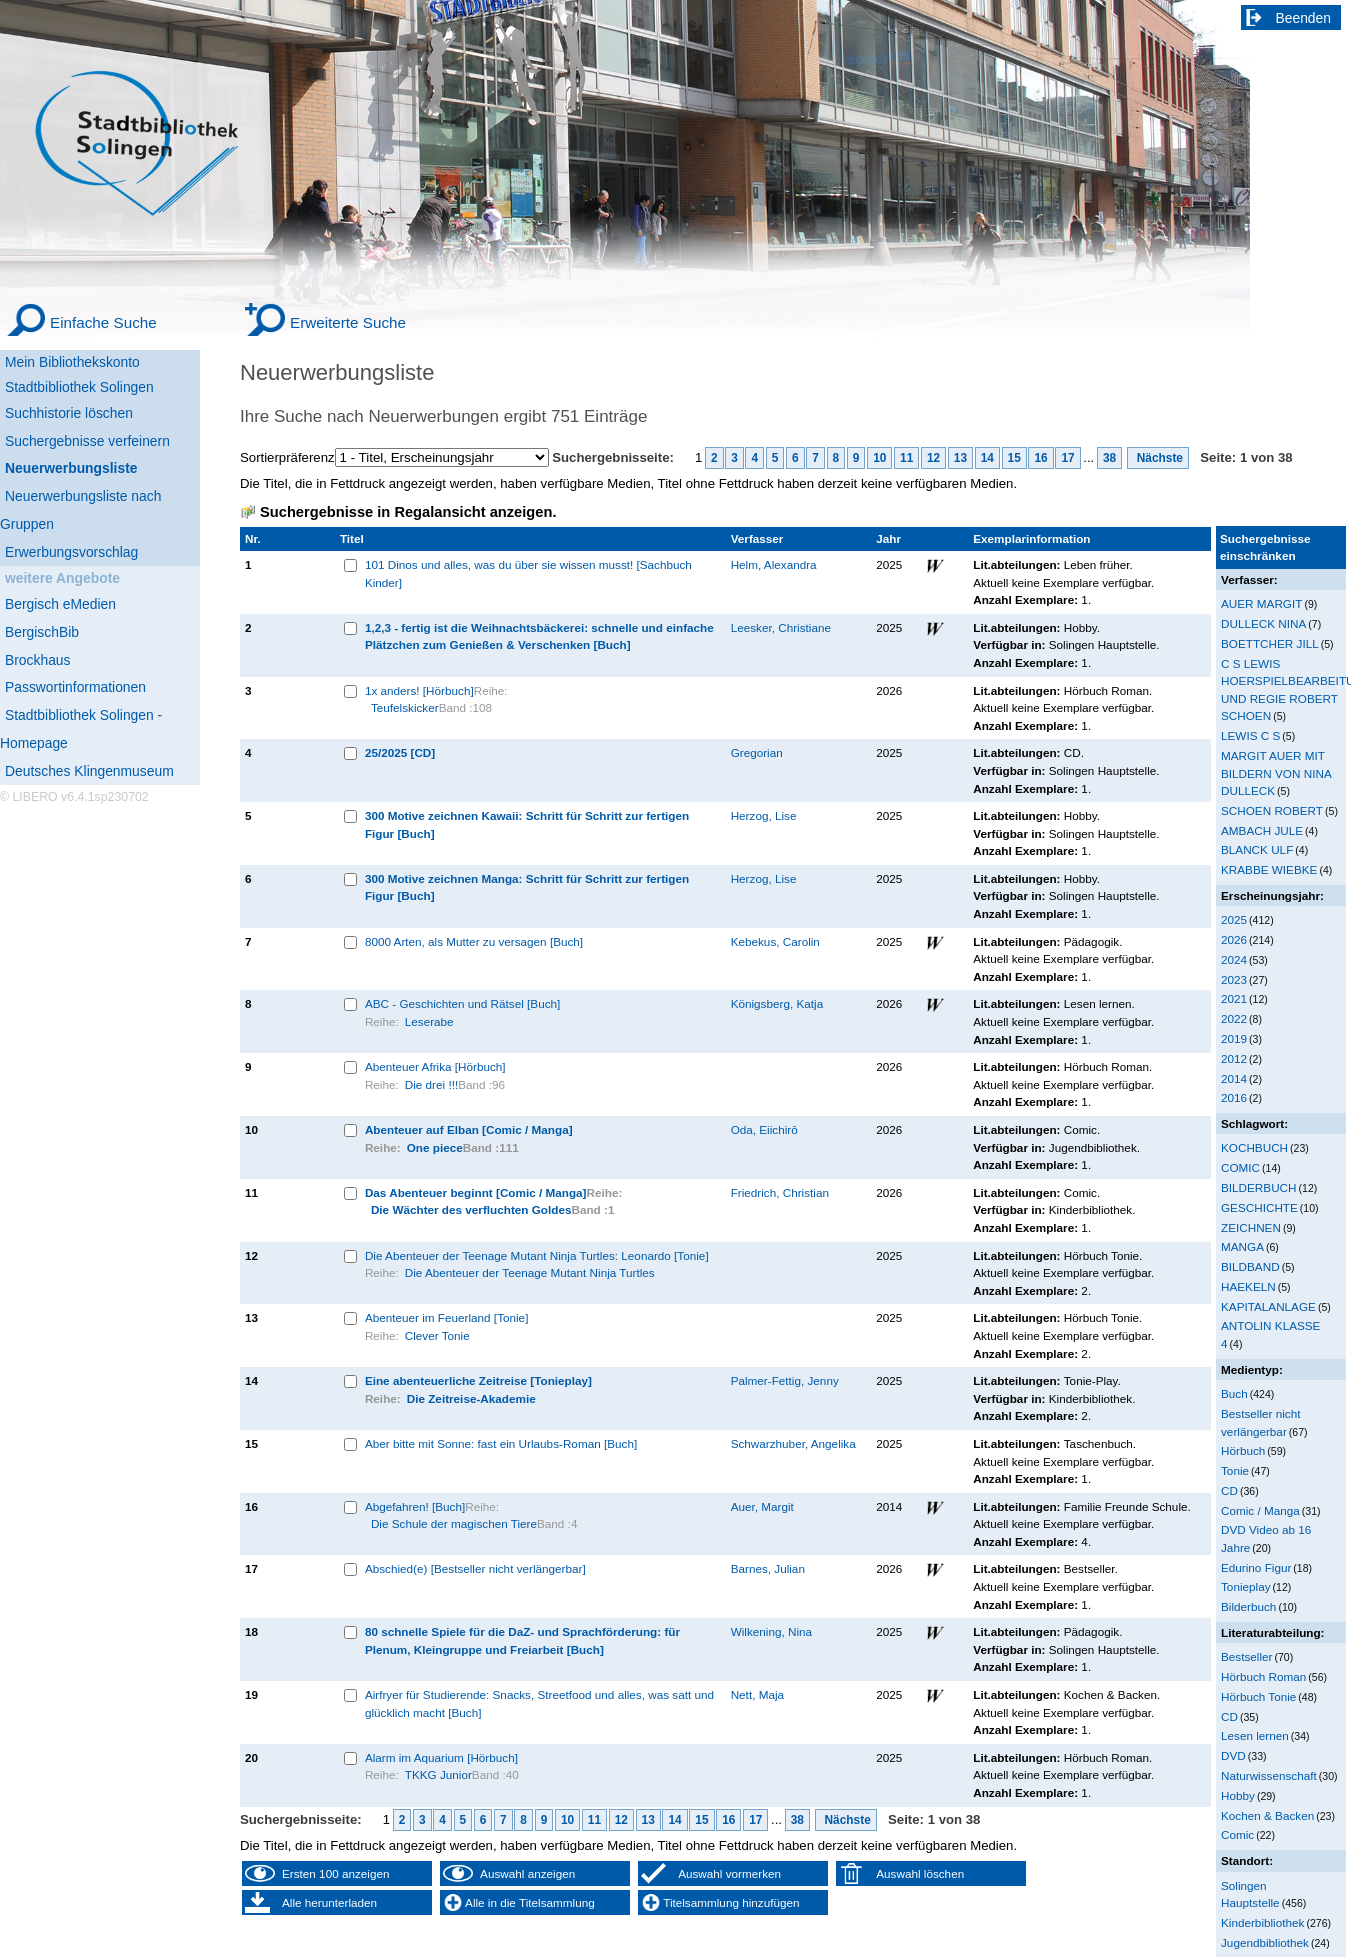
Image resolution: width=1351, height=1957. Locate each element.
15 (1014, 458)
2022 (1234, 1018)
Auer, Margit (762, 1506)
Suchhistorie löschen (69, 413)
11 (906, 458)
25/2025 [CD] (400, 752)
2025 (1234, 919)
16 (1040, 458)
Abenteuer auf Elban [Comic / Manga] (469, 1129)
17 (1067, 458)
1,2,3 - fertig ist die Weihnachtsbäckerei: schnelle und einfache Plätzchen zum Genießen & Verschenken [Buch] (539, 636)
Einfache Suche (103, 322)
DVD (1233, 1755)
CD (1229, 1490)
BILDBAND (1250, 1266)
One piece (435, 1147)
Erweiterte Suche (348, 322)
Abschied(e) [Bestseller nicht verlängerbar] (475, 1568)
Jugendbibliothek (1265, 1942)
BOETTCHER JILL (1270, 643)
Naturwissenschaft (1269, 1775)
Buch (1234, 1393)
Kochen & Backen (1267, 1815)
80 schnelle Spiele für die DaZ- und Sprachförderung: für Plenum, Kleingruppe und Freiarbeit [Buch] (522, 1640)
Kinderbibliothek (1262, 1922)
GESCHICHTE (1259, 1207)
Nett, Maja (757, 1694)
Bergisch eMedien (60, 604)
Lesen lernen (1255, 1735)
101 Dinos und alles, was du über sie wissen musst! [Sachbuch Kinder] (528, 573)
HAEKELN (1248, 1286)
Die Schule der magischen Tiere (454, 1523)
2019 (1234, 1038)
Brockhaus (37, 660)
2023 (1234, 979)
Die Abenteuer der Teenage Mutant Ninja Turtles (530, 1272)
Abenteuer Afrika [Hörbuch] (435, 1066)
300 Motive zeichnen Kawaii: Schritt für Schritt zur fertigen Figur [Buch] (527, 824)
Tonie (1235, 1470)
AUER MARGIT (1261, 603)
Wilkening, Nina (771, 1631)
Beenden (1304, 18)
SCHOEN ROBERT (1272, 810)
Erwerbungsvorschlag (71, 552)
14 (987, 458)
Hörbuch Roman (1263, 1676)
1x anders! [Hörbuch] (419, 690)
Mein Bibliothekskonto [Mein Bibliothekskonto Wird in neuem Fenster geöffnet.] (72, 362)
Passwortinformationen (75, 687)
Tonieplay (1246, 1586)
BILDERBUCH (1259, 1187)
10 (879, 458)
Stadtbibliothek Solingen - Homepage (81, 729)
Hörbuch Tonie (1258, 1696)
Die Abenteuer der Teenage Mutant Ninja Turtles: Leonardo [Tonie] (537, 1255)
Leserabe (429, 1021)
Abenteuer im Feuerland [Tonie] (447, 1317)
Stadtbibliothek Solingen (79, 387)
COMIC (1240, 1167)
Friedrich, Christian (780, 1192)
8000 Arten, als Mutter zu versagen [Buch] (474, 941)
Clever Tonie (437, 1335)
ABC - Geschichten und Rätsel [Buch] (462, 1003)
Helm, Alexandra (774, 564)
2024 (1234, 959)
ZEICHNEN (1251, 1227)
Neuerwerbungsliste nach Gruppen (80, 510)
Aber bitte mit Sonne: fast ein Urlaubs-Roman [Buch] (501, 1443)
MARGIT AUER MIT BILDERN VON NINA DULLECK (1276, 773)
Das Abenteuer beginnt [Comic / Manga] (476, 1192)
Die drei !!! (431, 1084)
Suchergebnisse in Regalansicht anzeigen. (408, 512)
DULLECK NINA (1263, 623)
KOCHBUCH (1254, 1147)
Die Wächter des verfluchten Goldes (471, 1209)
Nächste (1158, 458)
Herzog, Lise (764, 815)
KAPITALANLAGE (1268, 1306)
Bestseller (1246, 1656)
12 (933, 458)
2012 (1234, 1058)
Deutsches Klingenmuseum (89, 771)
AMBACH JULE (1262, 830)
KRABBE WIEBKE (1269, 869)
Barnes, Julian (768, 1568)
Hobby (1238, 1795)
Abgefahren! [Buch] (415, 1506)
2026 (1234, 939)
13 (960, 458)
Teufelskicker (405, 707)
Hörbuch (1243, 1450)
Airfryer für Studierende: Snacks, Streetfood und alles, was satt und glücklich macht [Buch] (539, 1703)
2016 (1234, 1097)
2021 (1234, 998)
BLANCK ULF (1257, 849)
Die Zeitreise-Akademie (471, 1398)
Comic (1237, 1834)
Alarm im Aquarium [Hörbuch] (441, 1757)
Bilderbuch (1248, 1606)
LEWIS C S (1250, 735)
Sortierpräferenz (287, 457)
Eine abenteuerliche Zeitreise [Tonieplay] (478, 1380)
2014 (1234, 1078)
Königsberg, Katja (777, 1003)
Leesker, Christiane (781, 627)
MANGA (1242, 1246)
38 (1109, 458)
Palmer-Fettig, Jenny (785, 1380)
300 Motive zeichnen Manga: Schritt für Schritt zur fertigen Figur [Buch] (527, 887)
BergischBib (42, 632)
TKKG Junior (438, 1774)
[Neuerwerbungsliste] (100, 465)
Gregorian (757, 752)
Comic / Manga (1260, 1510)
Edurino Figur (1256, 1567)
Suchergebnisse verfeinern (87, 441)
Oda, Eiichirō (764, 1129)
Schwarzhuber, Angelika (793, 1443)
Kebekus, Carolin (775, 941)
